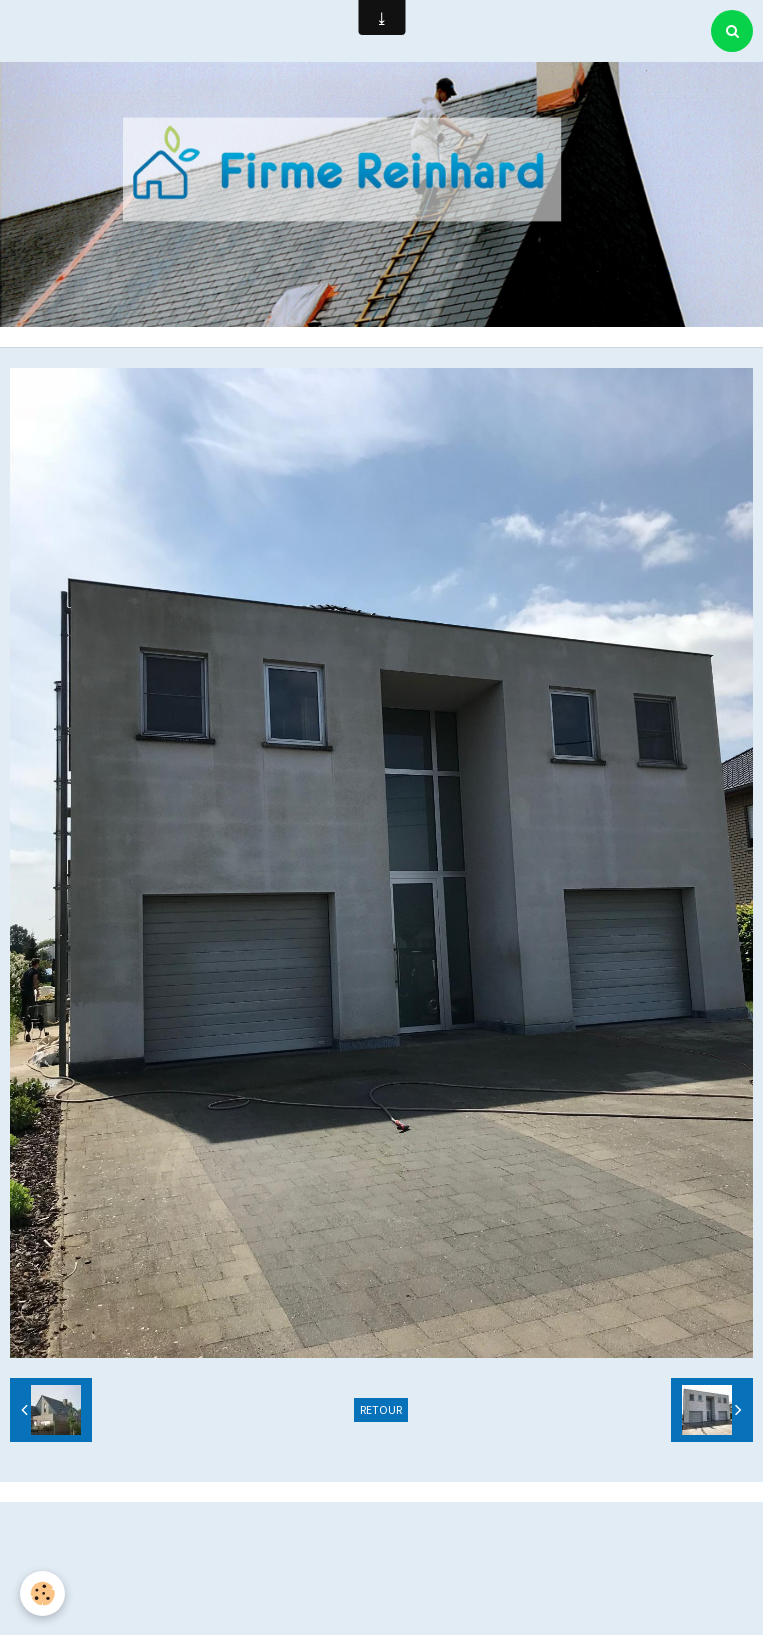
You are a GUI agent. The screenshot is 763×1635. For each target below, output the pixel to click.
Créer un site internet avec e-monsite (379, 1523)
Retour (381, 1409)
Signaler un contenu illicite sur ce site (384, 1553)
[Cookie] (42, 1593)
